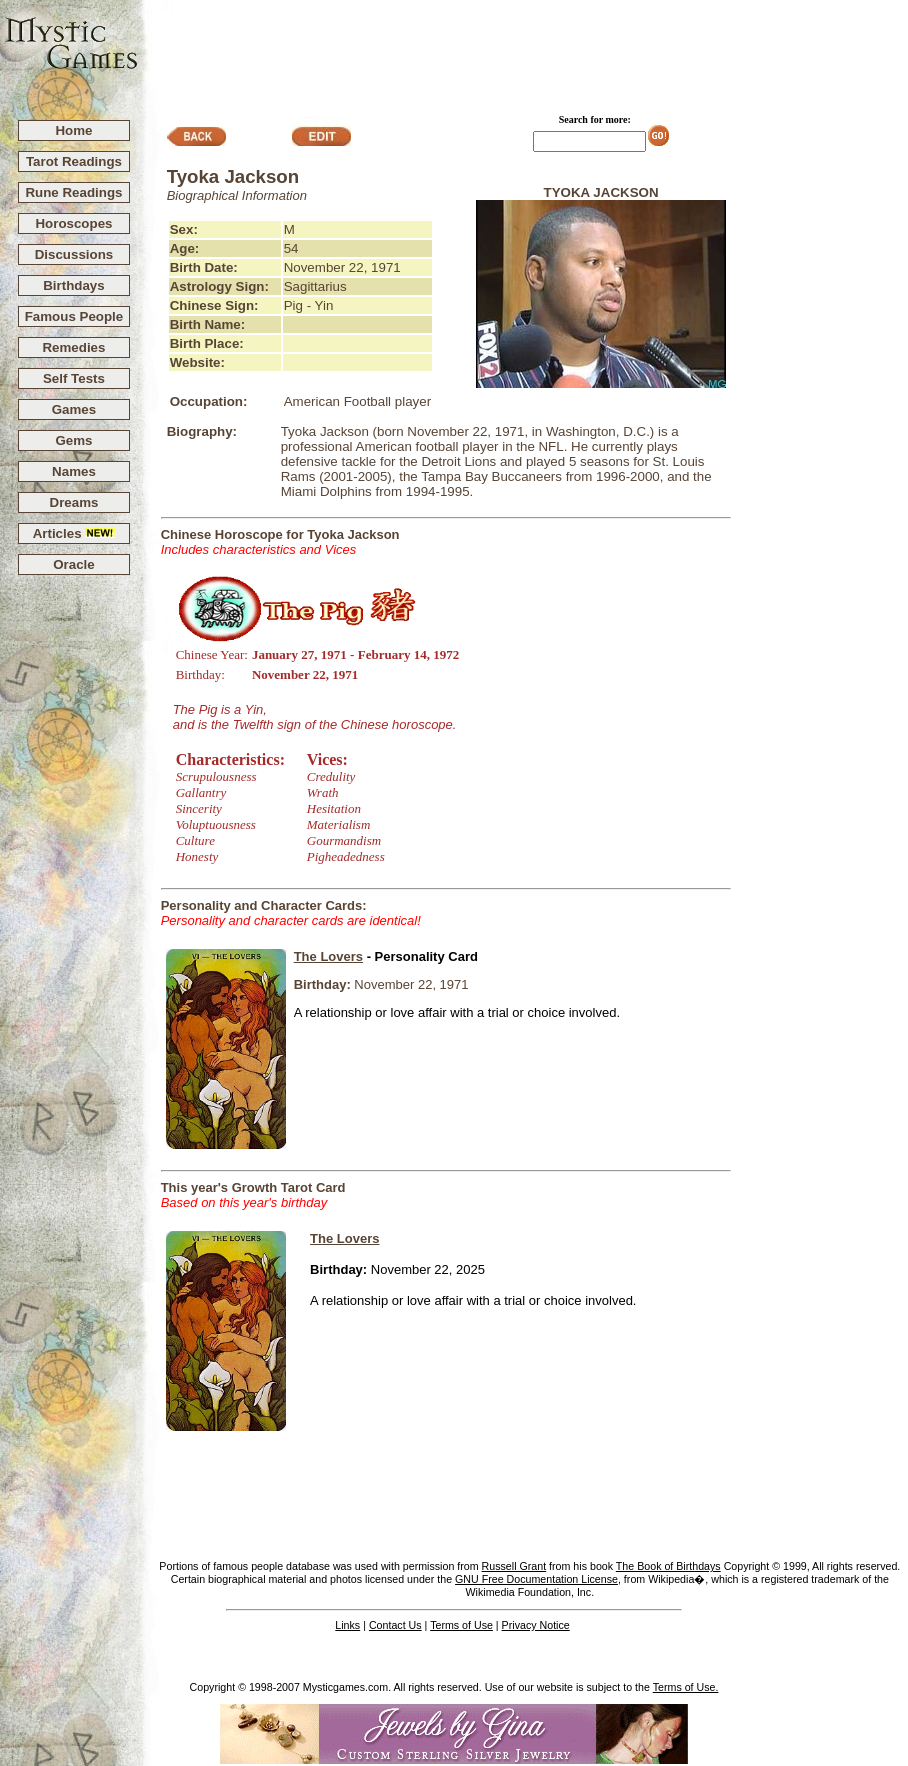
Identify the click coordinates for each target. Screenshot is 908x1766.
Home (73, 130)
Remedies (73, 347)
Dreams (74, 502)
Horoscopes (73, 223)
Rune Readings (73, 192)
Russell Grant (514, 1566)
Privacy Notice (536, 1625)
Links (347, 1625)
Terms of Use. (686, 1687)
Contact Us (395, 1625)
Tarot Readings (74, 161)
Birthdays (73, 285)
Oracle (74, 564)
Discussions (74, 254)
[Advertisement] (524, 51)
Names (74, 471)
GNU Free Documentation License (536, 1579)
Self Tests (74, 378)
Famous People (74, 316)
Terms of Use (461, 1625)
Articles (74, 533)
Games (74, 409)
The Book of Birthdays (668, 1566)
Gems (73, 440)
